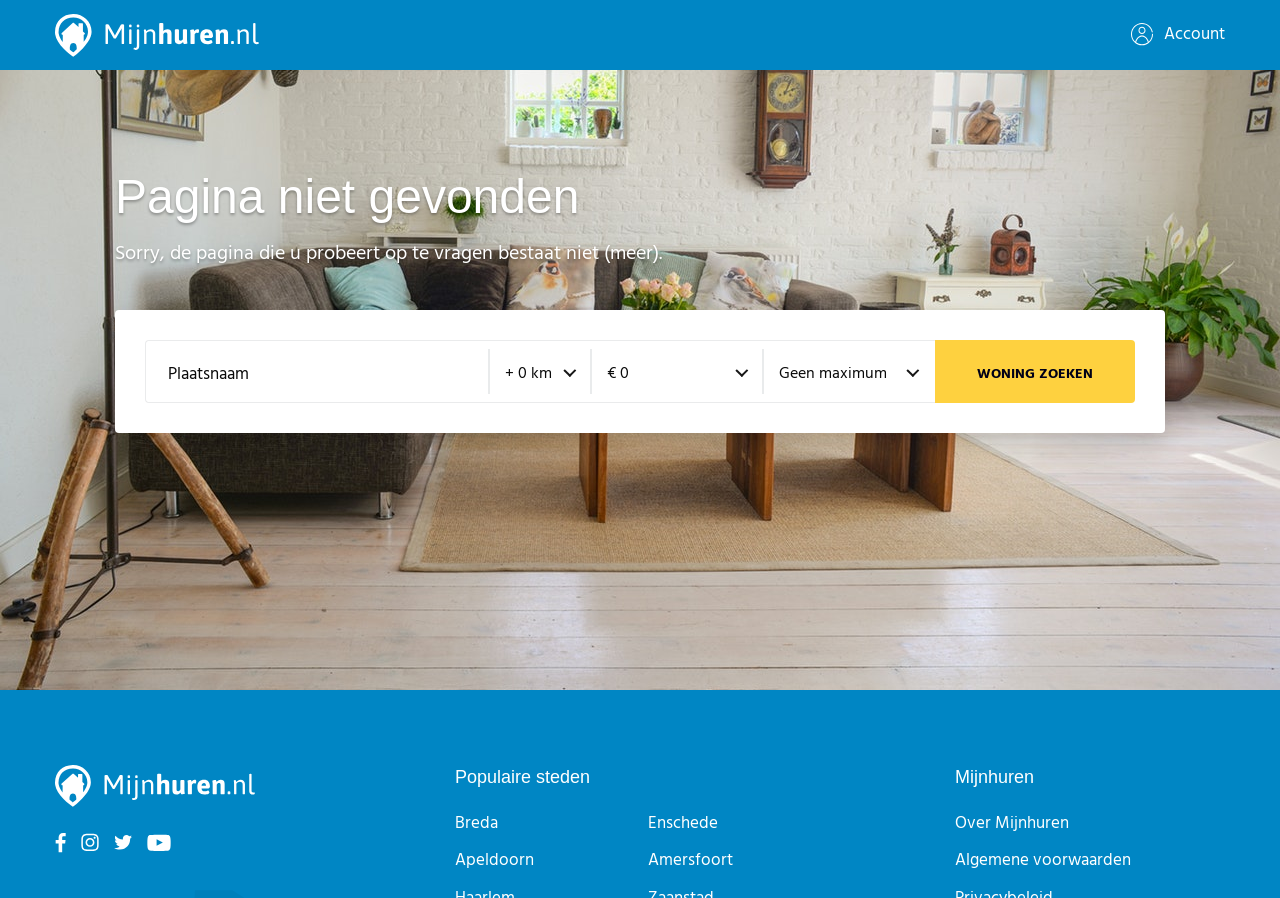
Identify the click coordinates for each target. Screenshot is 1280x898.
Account (1178, 34)
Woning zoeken (1035, 374)
